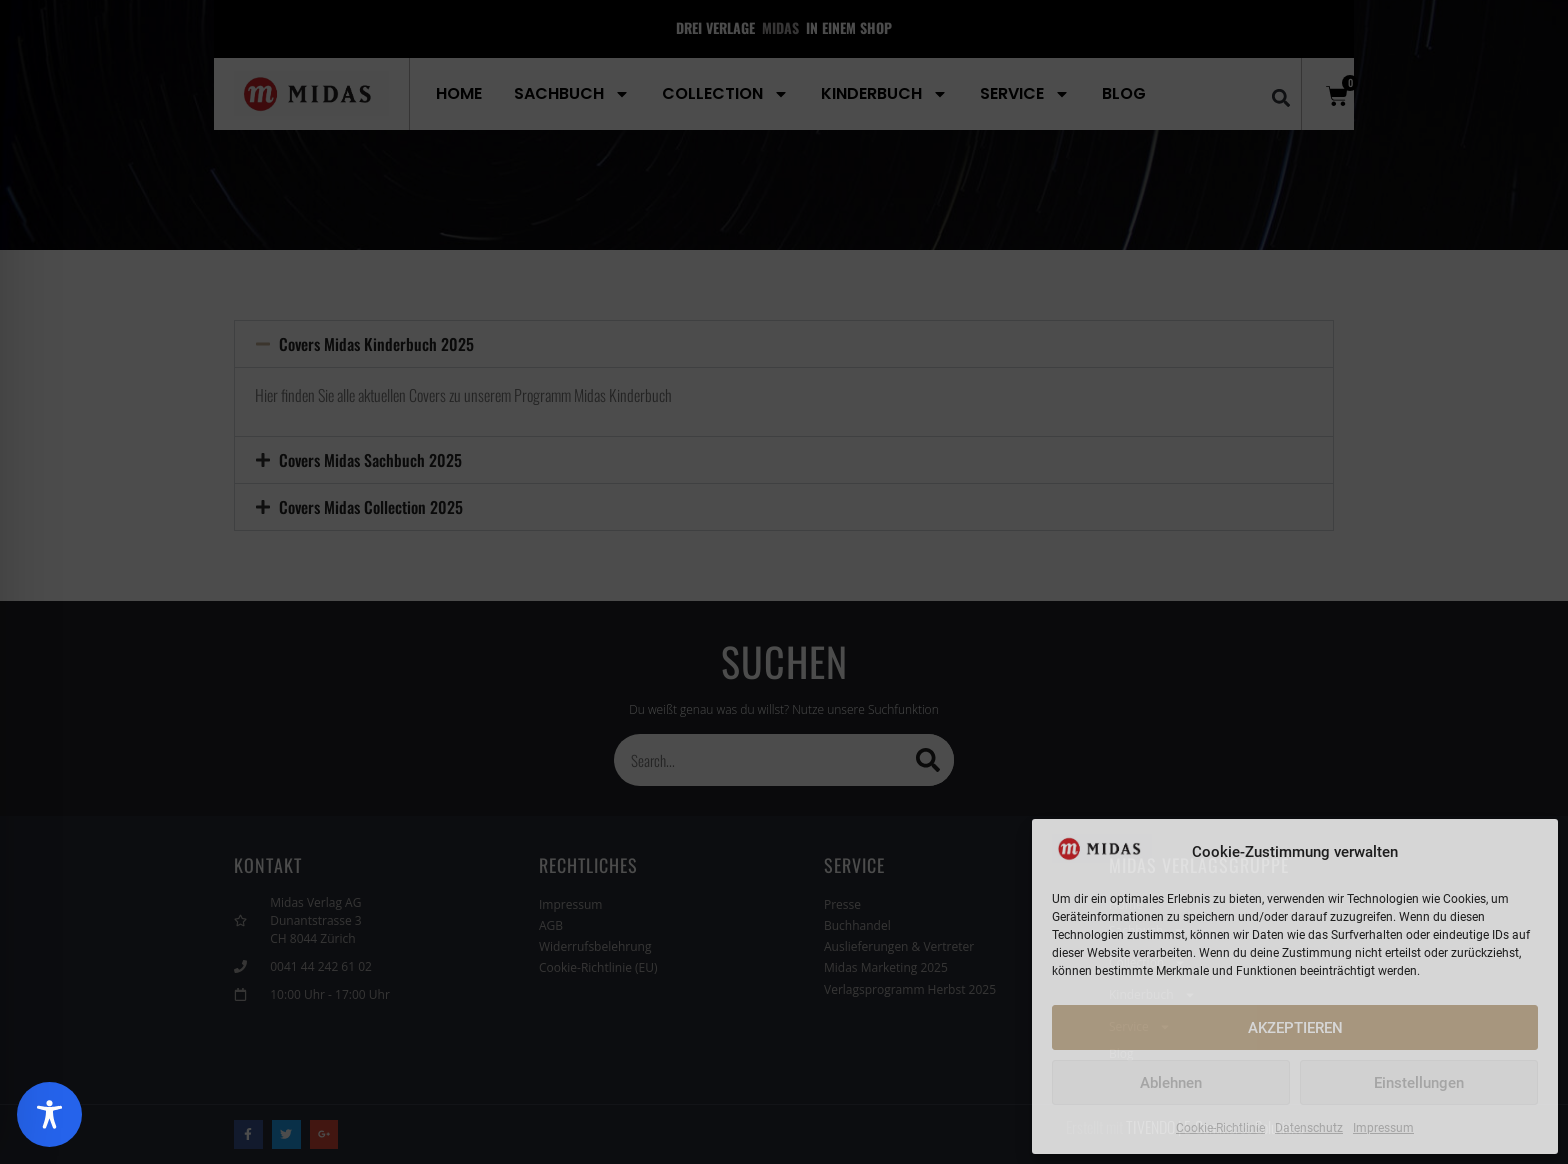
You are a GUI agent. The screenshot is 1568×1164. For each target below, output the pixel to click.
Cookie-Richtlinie (1220, 1128)
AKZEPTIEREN (1295, 1028)
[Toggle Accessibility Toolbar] (49, 1114)
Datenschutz (1309, 1128)
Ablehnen (1171, 1083)
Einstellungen (1419, 1083)
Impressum (1383, 1128)
